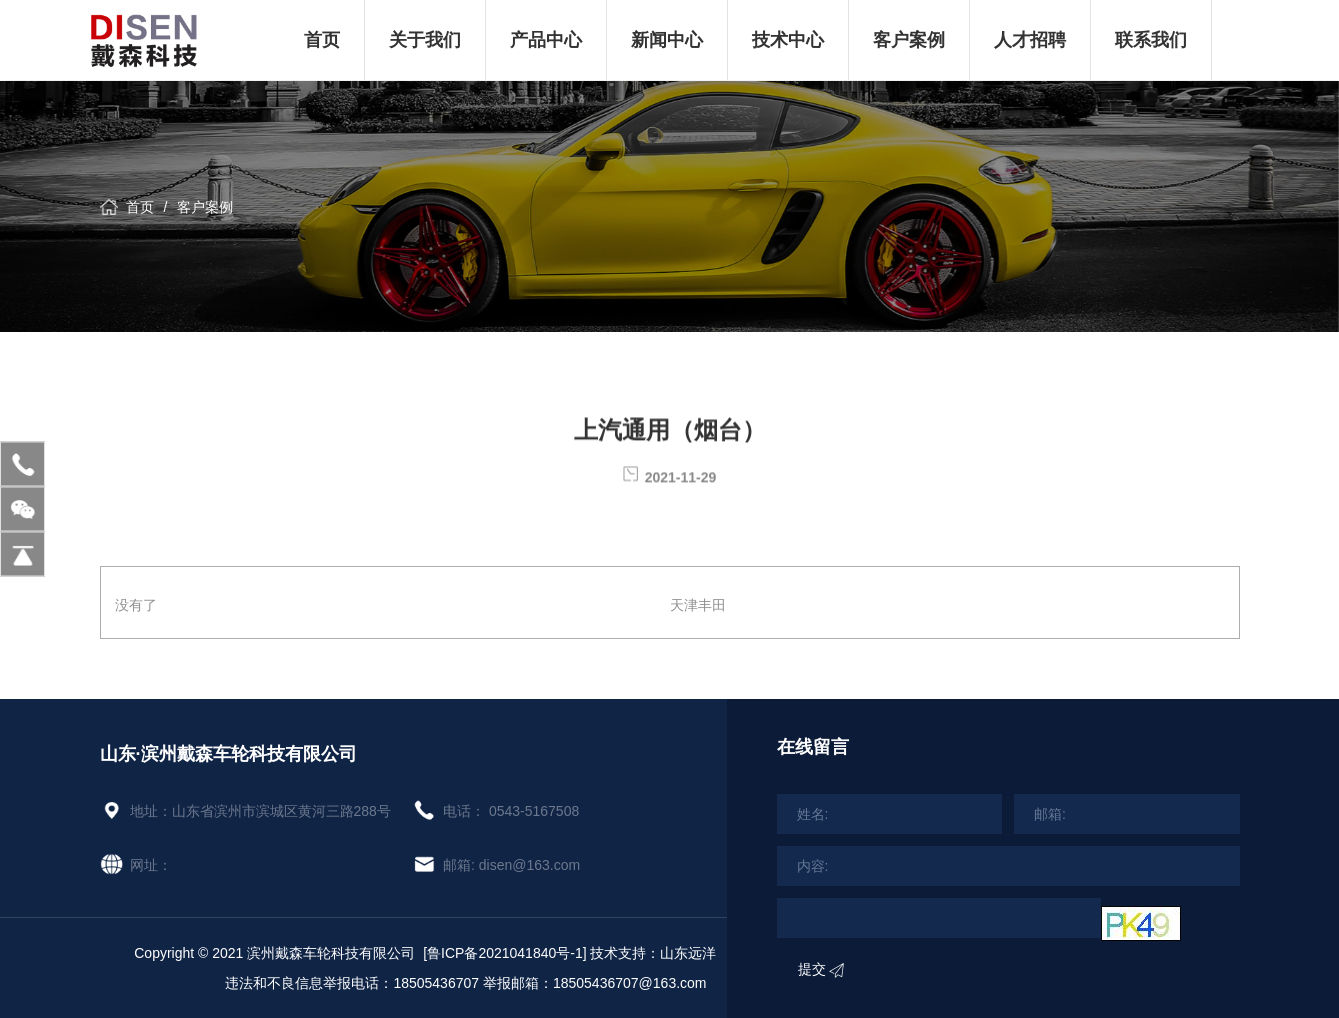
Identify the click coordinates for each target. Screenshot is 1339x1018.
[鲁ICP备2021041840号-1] (504, 953)
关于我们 (425, 40)
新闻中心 (667, 40)
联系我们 (1151, 40)
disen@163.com (529, 865)
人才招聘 (1030, 40)
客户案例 (909, 40)
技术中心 (788, 40)
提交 (821, 969)
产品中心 (546, 40)
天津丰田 (698, 605)
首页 (322, 40)
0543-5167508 (534, 811)
